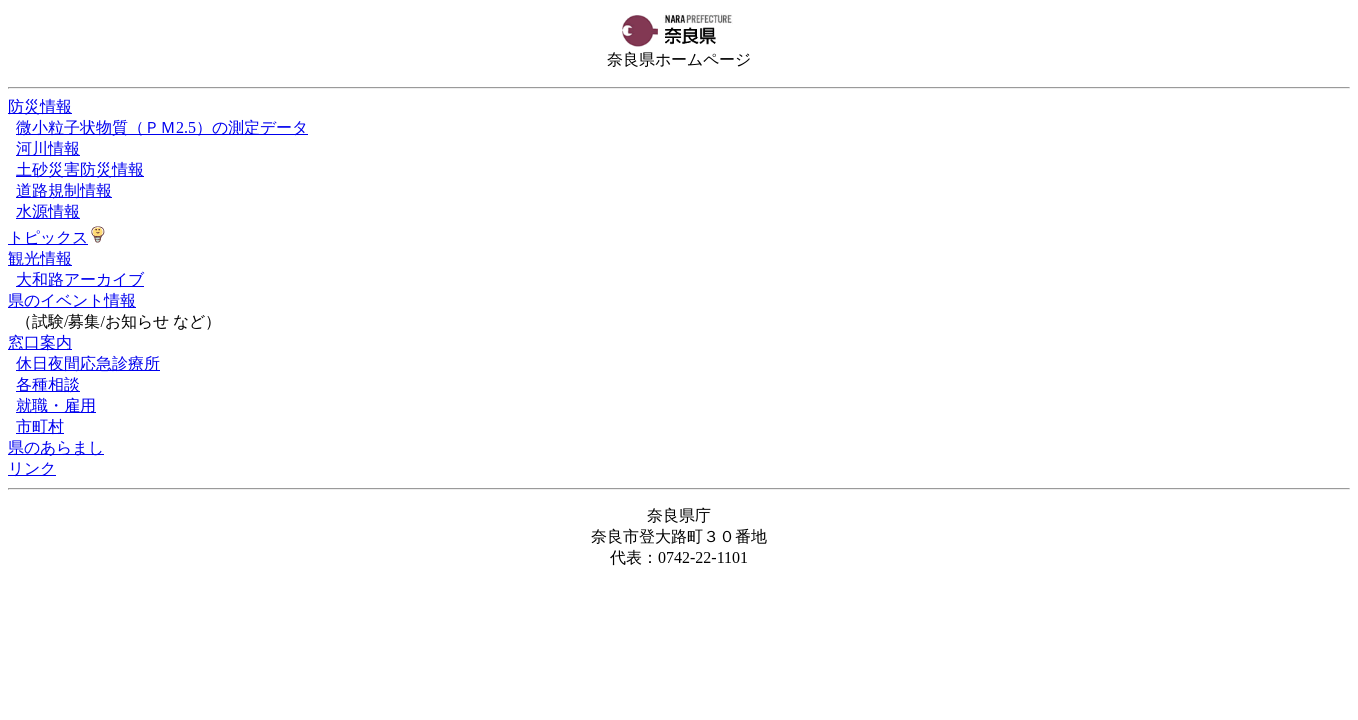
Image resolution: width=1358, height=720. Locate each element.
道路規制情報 (64, 190)
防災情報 (40, 106)
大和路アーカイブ (80, 279)
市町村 (40, 426)
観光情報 (40, 258)
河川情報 (48, 148)
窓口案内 (40, 342)
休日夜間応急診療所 (88, 363)
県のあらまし (56, 447)
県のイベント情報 (72, 300)
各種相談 (48, 384)
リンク (32, 468)
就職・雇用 (56, 405)
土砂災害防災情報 (80, 169)
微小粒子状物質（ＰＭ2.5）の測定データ (162, 127)
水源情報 (48, 211)
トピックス (48, 237)
